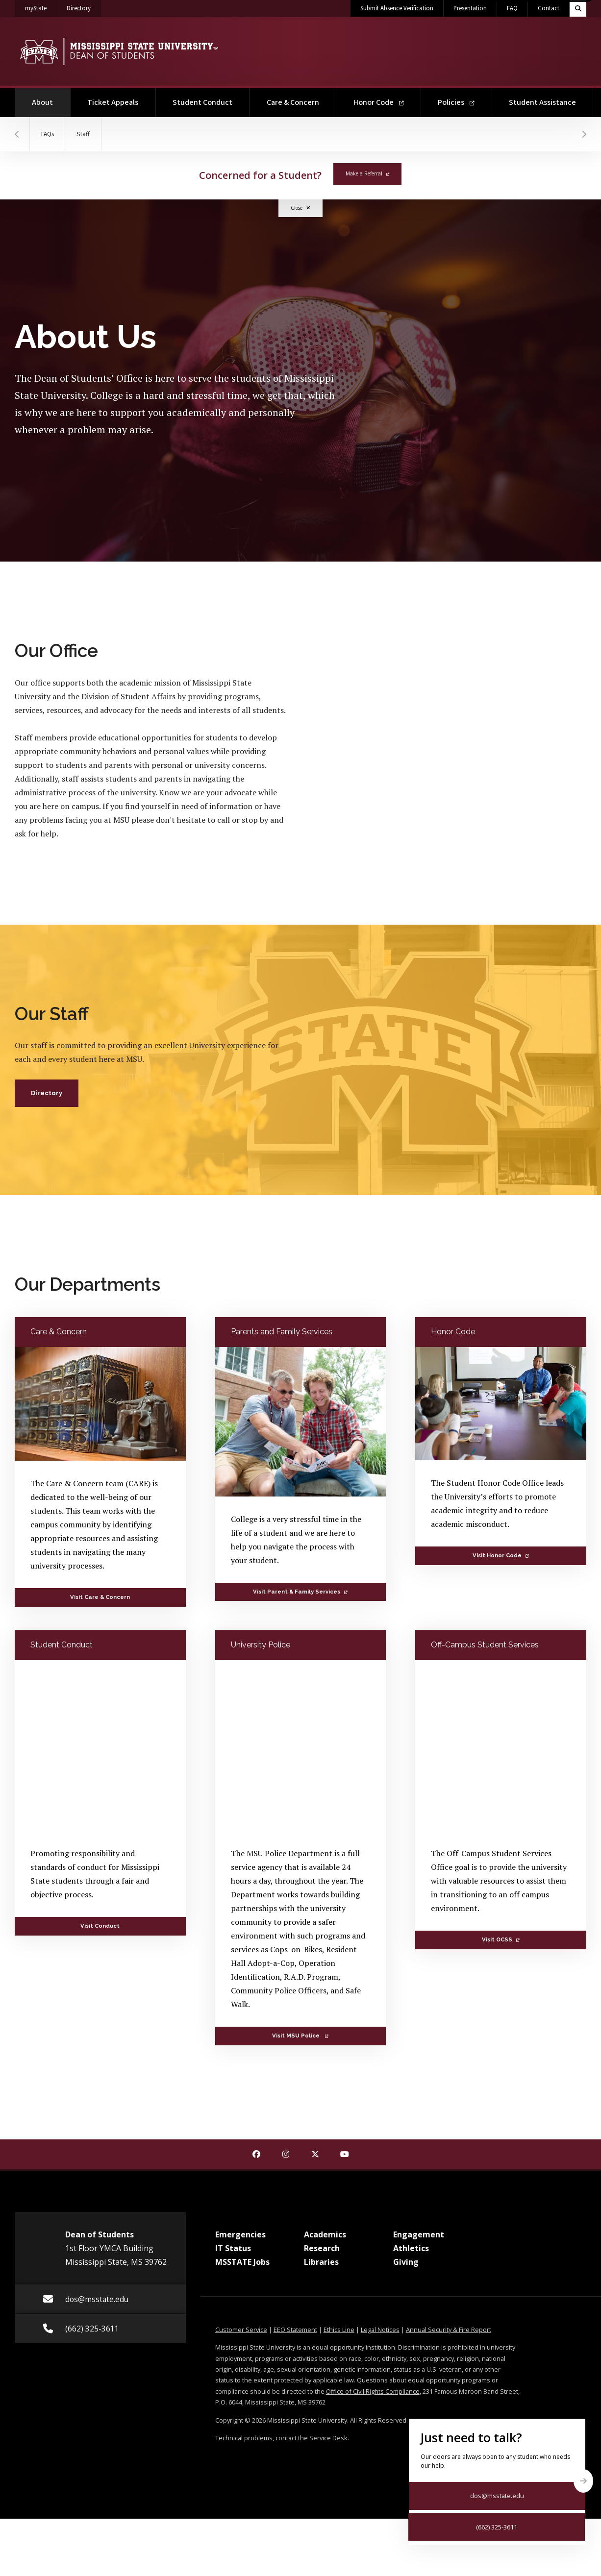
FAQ (512, 8)
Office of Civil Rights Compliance (373, 2391)
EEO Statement (295, 2329)
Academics (325, 2234)
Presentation (470, 8)
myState (41, 6)
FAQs (49, 134)
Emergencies (240, 2234)
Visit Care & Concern (100, 1597)
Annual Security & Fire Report (448, 2329)
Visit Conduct (100, 1925)
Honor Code (378, 102)
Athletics (411, 2248)
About (51, 98)
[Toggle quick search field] (578, 8)
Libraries (321, 2262)
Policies (456, 102)
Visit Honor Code (501, 1555)
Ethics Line (339, 2329)
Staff (88, 134)
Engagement (418, 2234)
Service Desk (328, 2437)
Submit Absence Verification (396, 8)
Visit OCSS (501, 1939)
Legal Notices (380, 2329)
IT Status (233, 2248)
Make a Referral (367, 173)
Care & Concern (293, 102)
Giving (406, 2262)
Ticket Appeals (112, 102)
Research (322, 2248)
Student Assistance (542, 102)
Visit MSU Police (300, 2035)
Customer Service (241, 2329)
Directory (84, 6)
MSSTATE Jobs (242, 2262)
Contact (548, 8)
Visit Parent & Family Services (300, 1591)
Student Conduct (202, 102)
